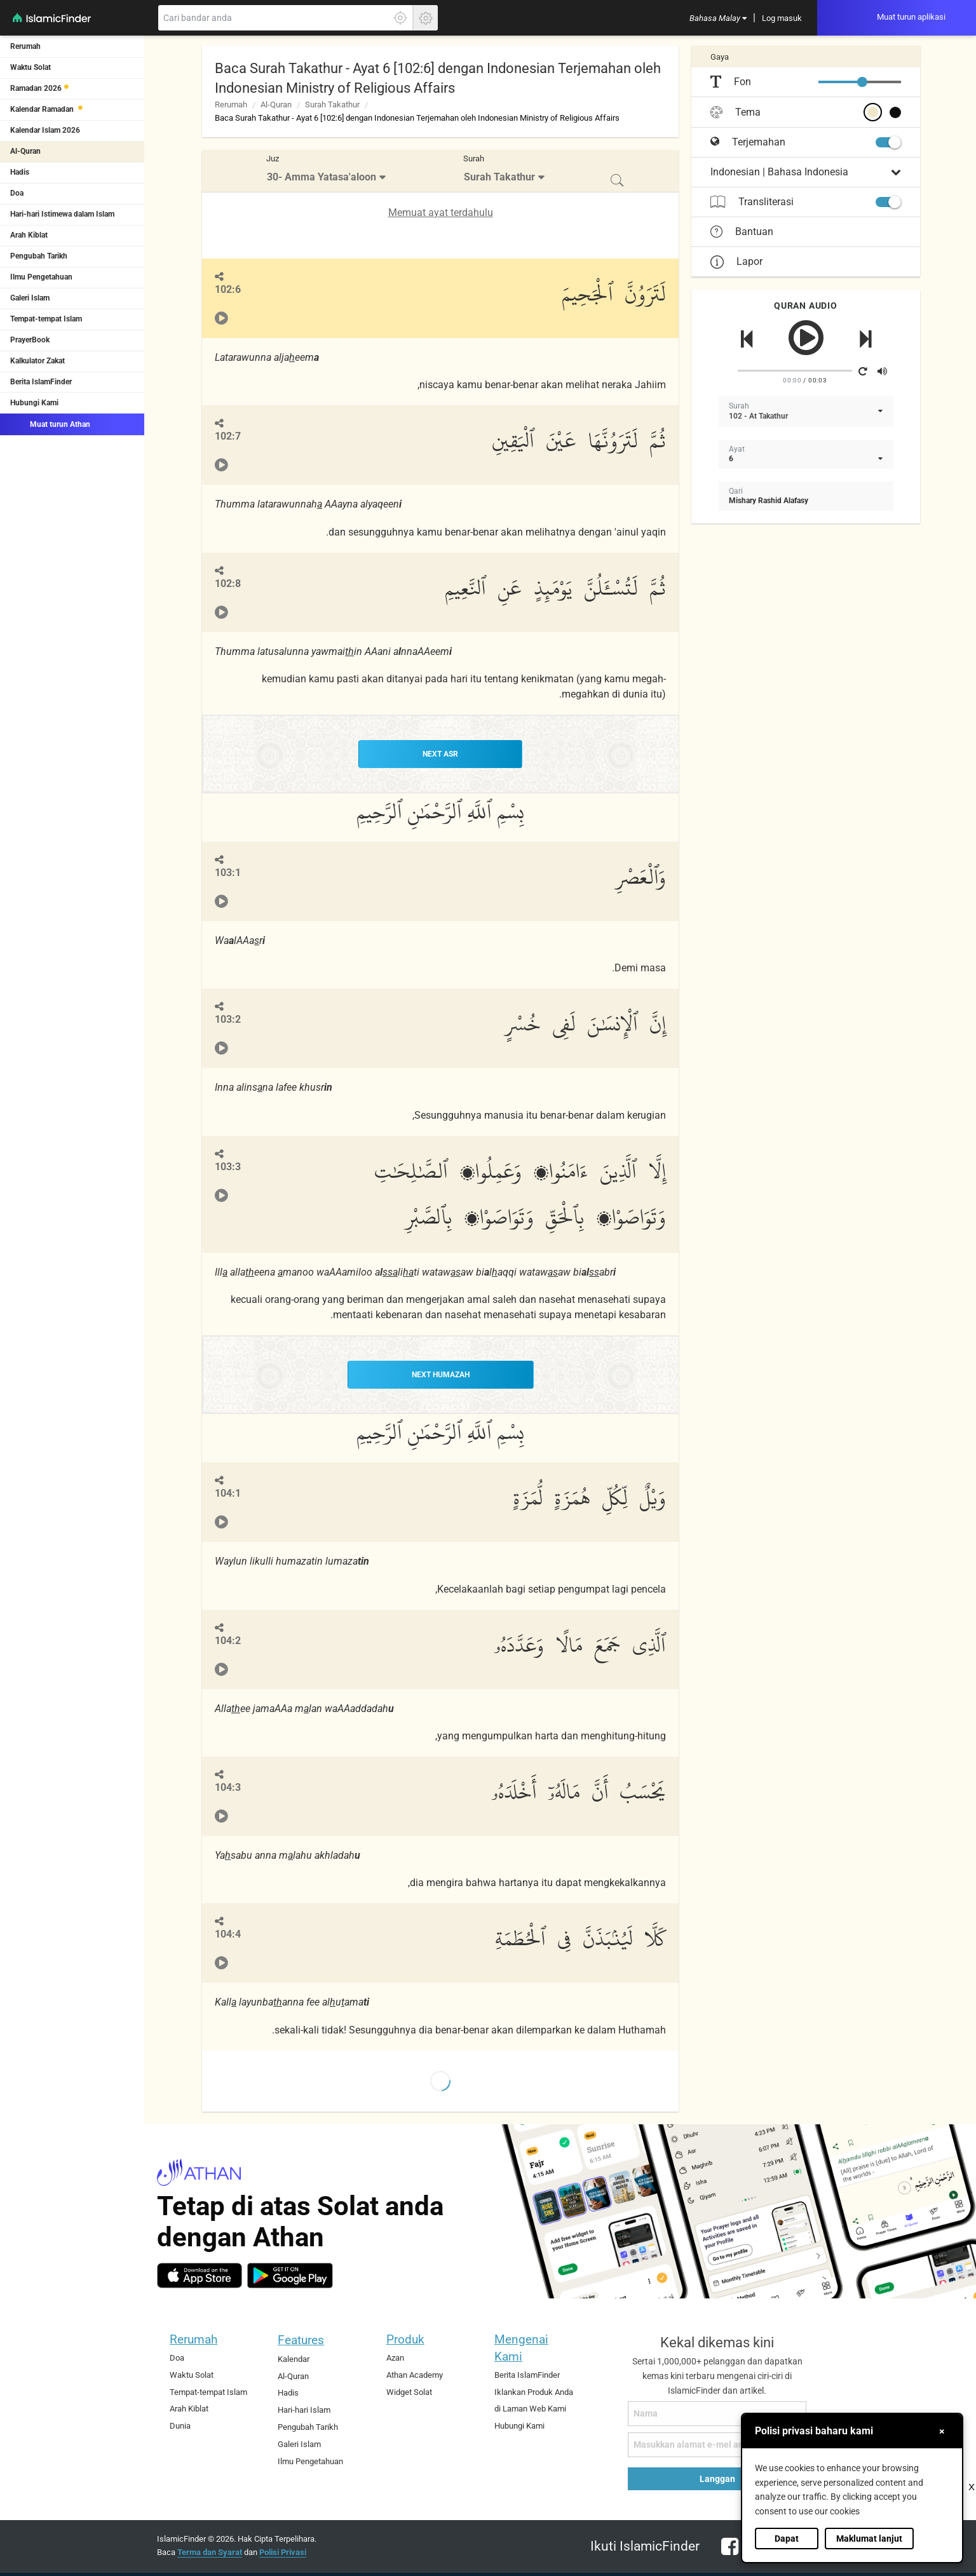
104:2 (228, 1641)
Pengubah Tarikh (38, 256)
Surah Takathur (332, 104)
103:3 (228, 1167)
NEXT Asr (440, 754)
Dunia (180, 2426)
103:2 (228, 1019)
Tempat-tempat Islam (46, 318)
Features (301, 2340)
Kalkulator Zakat (37, 360)
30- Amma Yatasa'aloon (321, 177)
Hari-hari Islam (304, 2410)
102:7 (228, 436)
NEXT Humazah (441, 1374)
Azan (395, 2358)
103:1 (228, 873)
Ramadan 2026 (36, 88)
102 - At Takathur (758, 416)
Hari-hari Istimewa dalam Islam (62, 214)
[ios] (199, 2275)
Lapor (736, 261)
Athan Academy (414, 2375)
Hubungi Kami (34, 402)
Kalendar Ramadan (43, 109)
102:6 (228, 289)
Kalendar (293, 2359)
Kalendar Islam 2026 (45, 130)
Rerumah (25, 46)
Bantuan (741, 232)
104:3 (228, 1787)
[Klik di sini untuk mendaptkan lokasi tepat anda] (400, 18)
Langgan (717, 2479)
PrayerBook (30, 339)
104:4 (228, 1934)
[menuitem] (718, 17)
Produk (405, 2339)
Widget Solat (409, 2392)
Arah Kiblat (29, 235)
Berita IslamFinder (41, 381)
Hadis (19, 172)
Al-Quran (25, 151)
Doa (17, 193)
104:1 (228, 1493)
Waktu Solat (30, 67)
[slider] (862, 82)
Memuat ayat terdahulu (440, 212)
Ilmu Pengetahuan (41, 277)
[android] (290, 2275)
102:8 (228, 583)
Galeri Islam (30, 297)
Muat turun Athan (50, 423)
